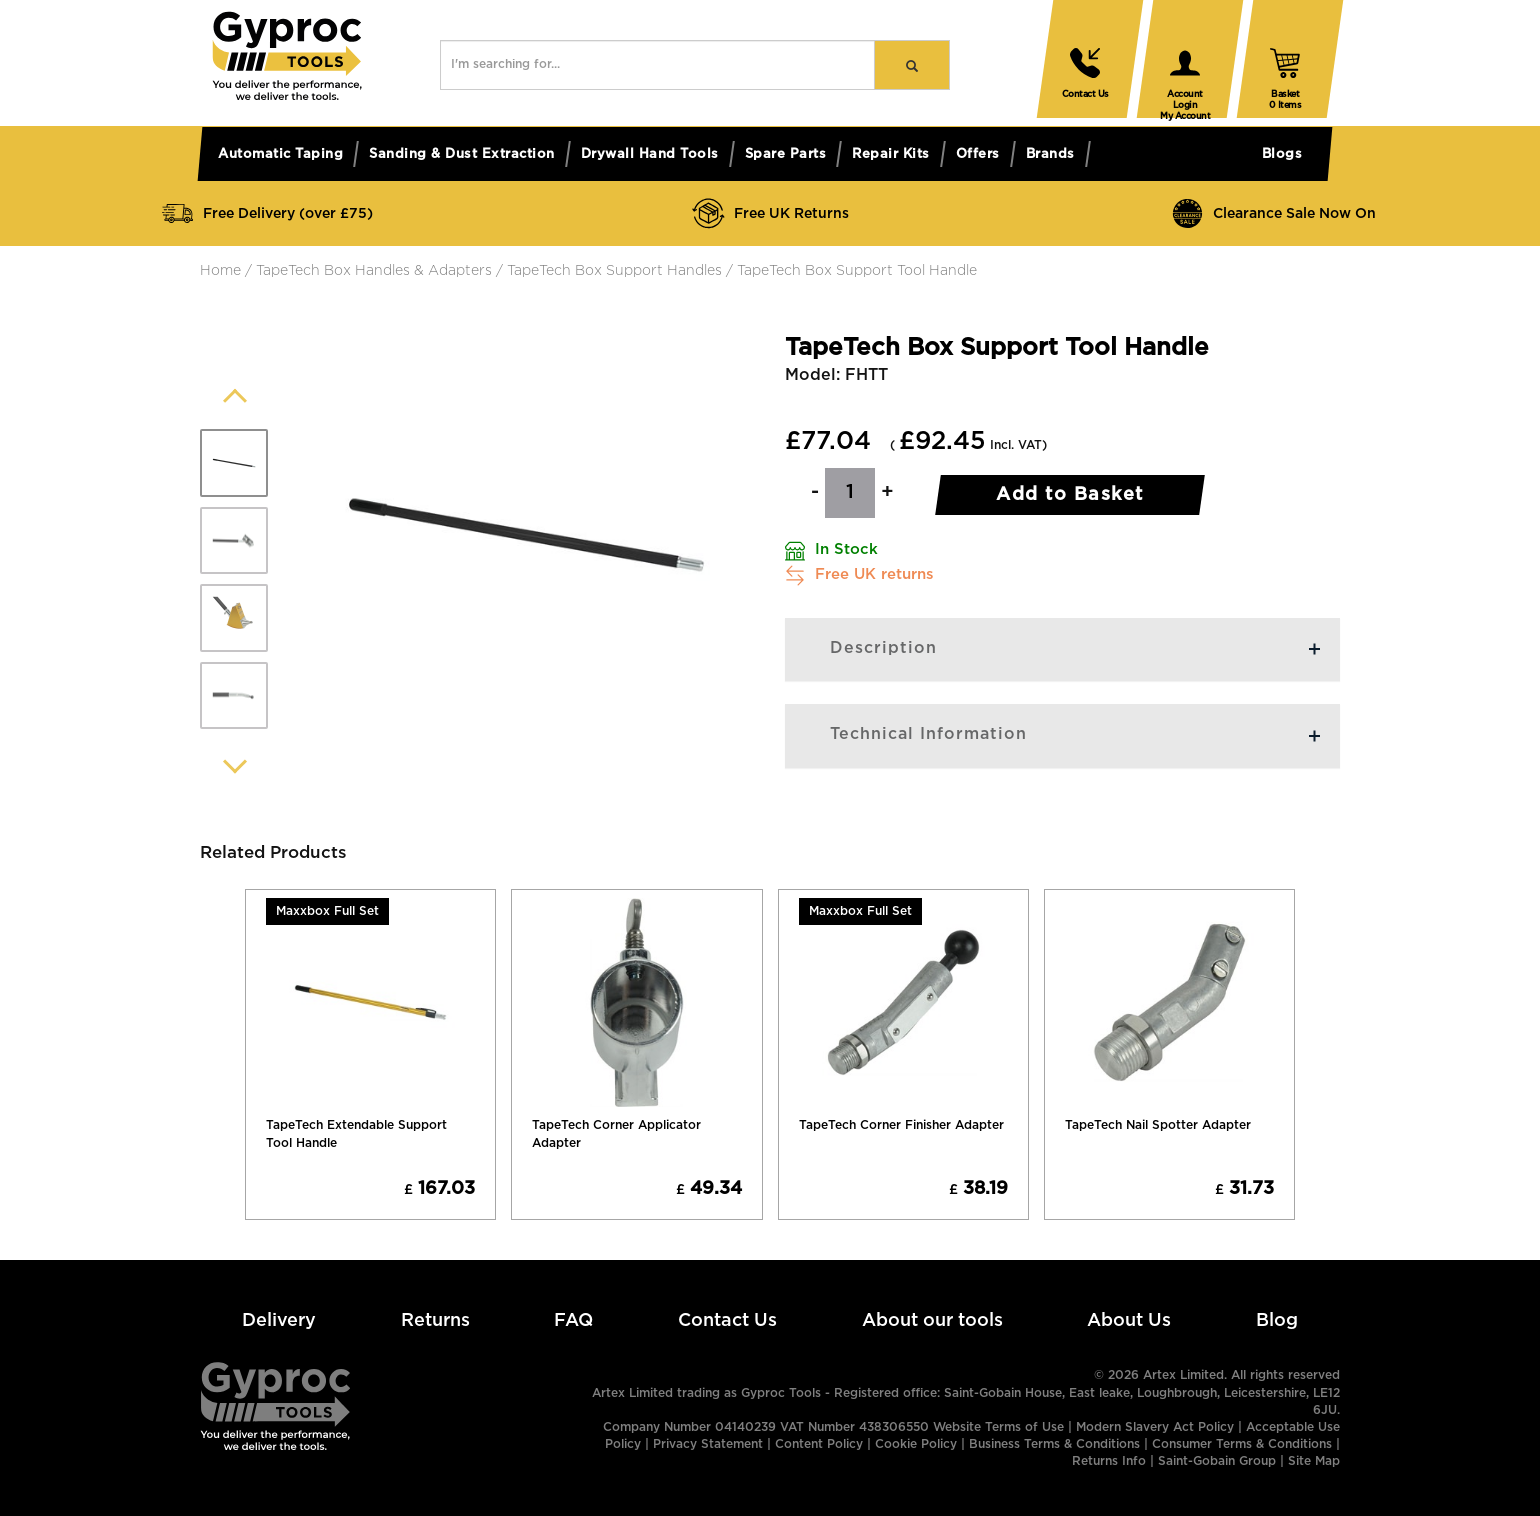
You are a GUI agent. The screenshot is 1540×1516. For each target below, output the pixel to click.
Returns (435, 1321)
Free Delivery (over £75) (266, 213)
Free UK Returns (770, 213)
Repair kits (891, 154)
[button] (287, 96)
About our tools (932, 1321)
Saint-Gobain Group (1217, 1461)
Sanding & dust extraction (462, 154)
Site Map (1314, 1461)
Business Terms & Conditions (1054, 1444)
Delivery (279, 1321)
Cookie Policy (916, 1444)
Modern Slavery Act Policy (1155, 1427)
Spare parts (786, 154)
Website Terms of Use (998, 1427)
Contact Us (727, 1321)
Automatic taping (280, 154)
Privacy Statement (708, 1444)
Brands (1050, 154)
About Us (1129, 1321)
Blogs (1282, 154)
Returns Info (1109, 1461)
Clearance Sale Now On (1273, 213)
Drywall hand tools (650, 154)
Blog (1277, 1321)
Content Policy (819, 1444)
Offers (978, 154)
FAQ (573, 1321)
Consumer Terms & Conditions (1242, 1444)
